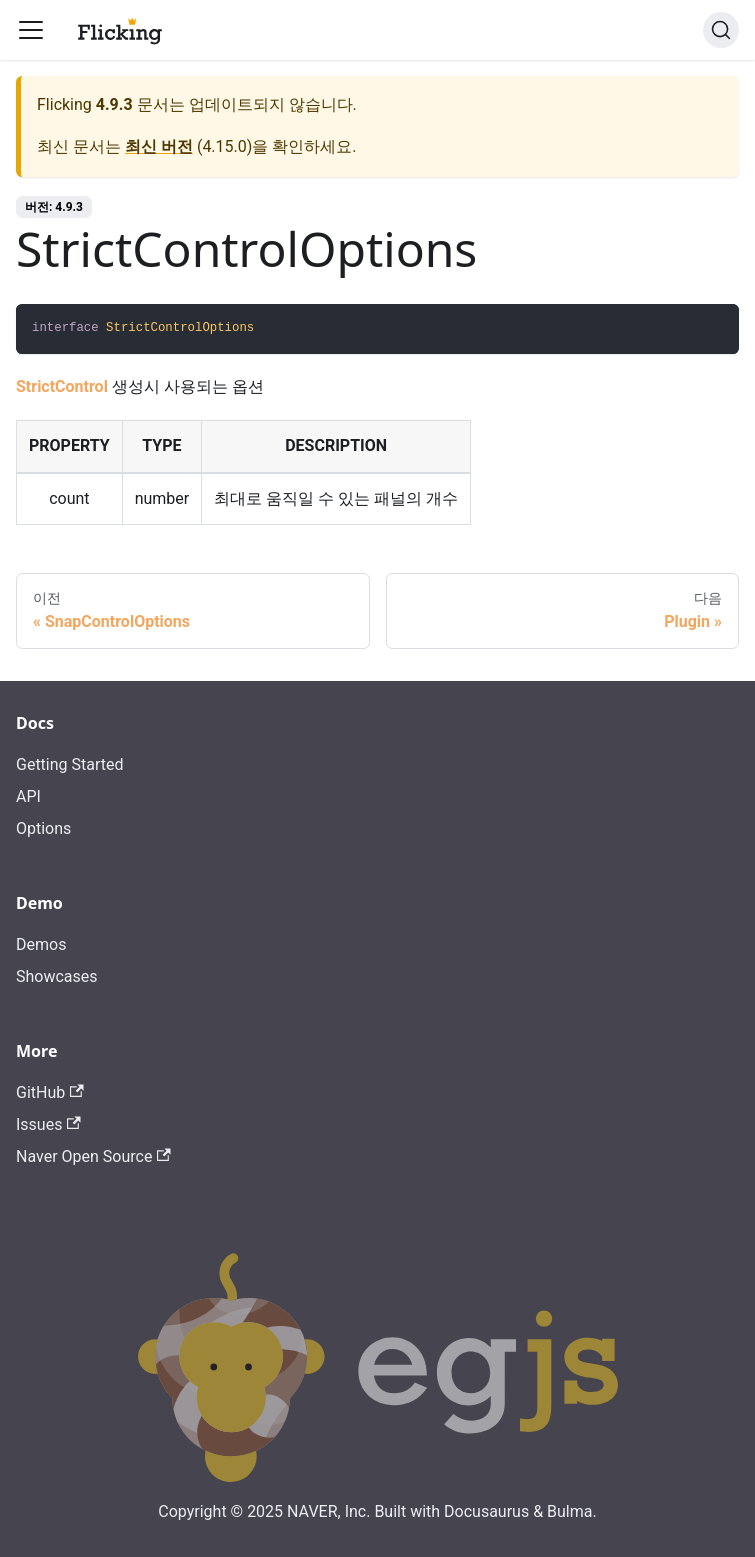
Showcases (57, 976)
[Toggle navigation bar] (31, 30)
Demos (41, 944)
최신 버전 (159, 146)
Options (43, 828)
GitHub (50, 1092)
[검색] (721, 30)
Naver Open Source (93, 1156)
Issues (48, 1124)
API (28, 796)
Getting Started (70, 764)
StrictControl (62, 386)
